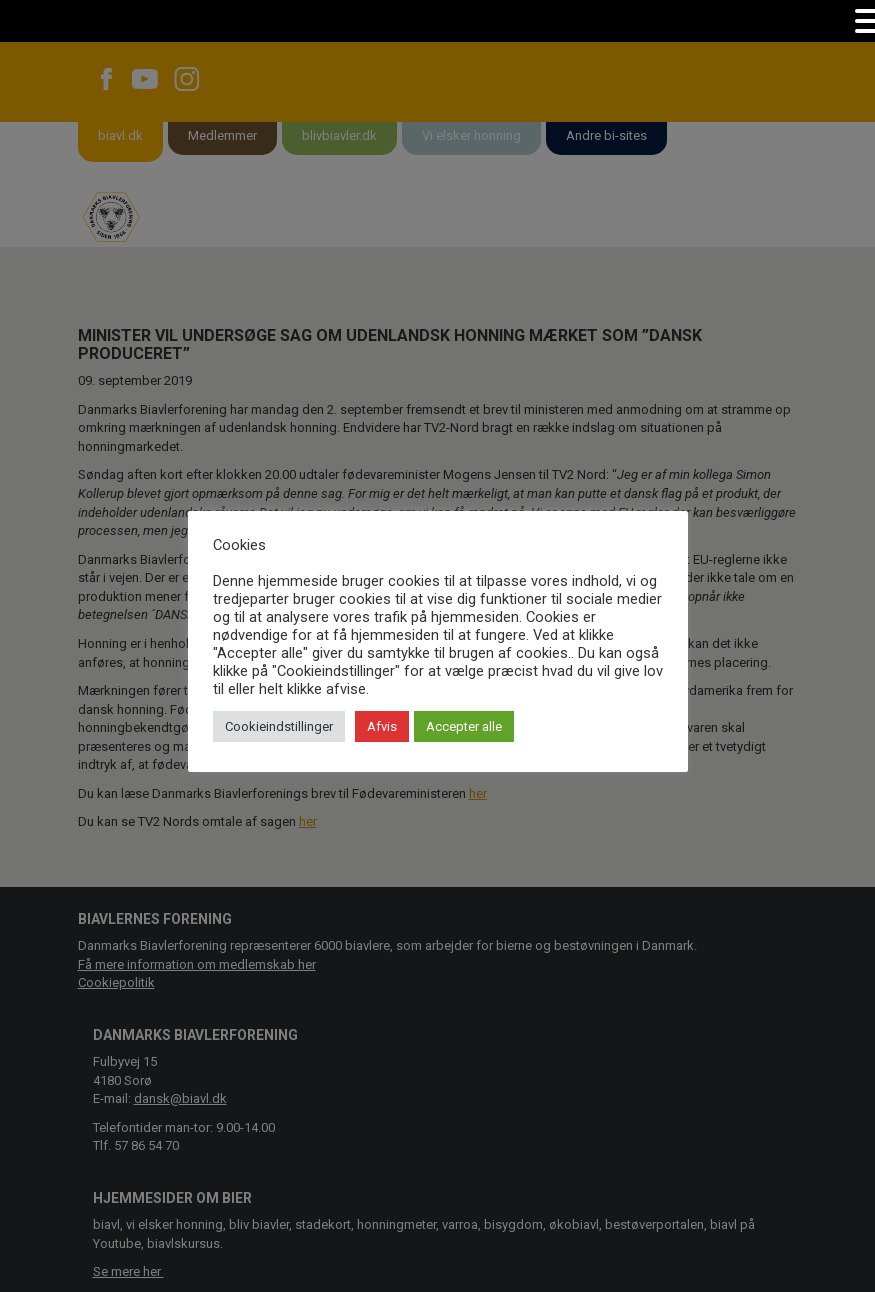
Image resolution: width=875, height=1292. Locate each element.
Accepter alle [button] (464, 726)
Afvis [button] (382, 726)
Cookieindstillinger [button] (279, 726)
